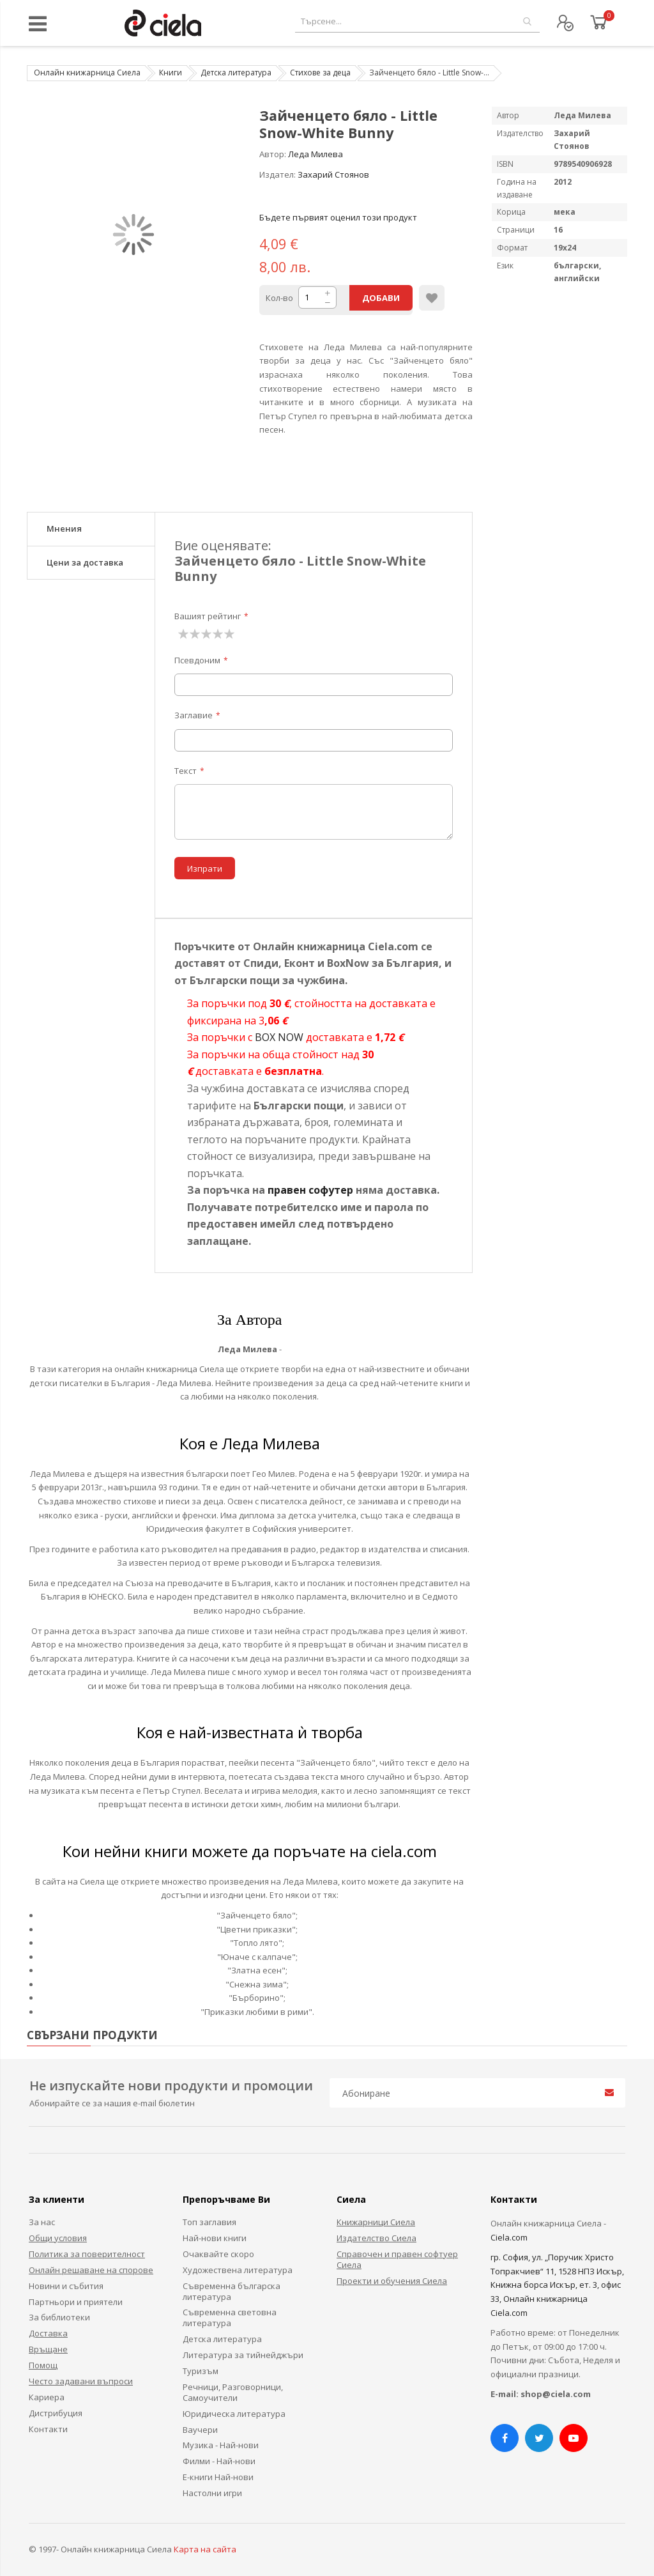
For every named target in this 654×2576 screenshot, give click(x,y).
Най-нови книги (215, 2238)
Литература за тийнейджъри (243, 2355)
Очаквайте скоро (218, 2254)
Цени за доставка (85, 562)
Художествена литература (238, 2270)
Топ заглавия (209, 2222)
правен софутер (310, 1190)
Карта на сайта (205, 2549)
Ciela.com (509, 2237)
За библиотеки (59, 2317)
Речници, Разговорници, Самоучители (233, 2392)
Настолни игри (212, 2493)
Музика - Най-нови (221, 2445)
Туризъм (200, 2371)
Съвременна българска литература (231, 2291)
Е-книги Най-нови (218, 2477)
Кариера (47, 2397)
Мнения (64, 528)
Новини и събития (66, 2286)
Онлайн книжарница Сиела (87, 72)
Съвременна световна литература (230, 2317)
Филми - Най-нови (219, 2461)
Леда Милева (315, 154)
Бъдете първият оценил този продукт (338, 217)
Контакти (48, 2429)
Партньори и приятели (76, 2302)
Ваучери (200, 2429)
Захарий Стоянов (333, 174)
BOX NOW (279, 1037)
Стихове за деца (320, 72)
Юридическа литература (234, 2413)
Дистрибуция (55, 2413)
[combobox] (417, 21)
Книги (170, 72)
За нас (42, 2222)
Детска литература (236, 72)
